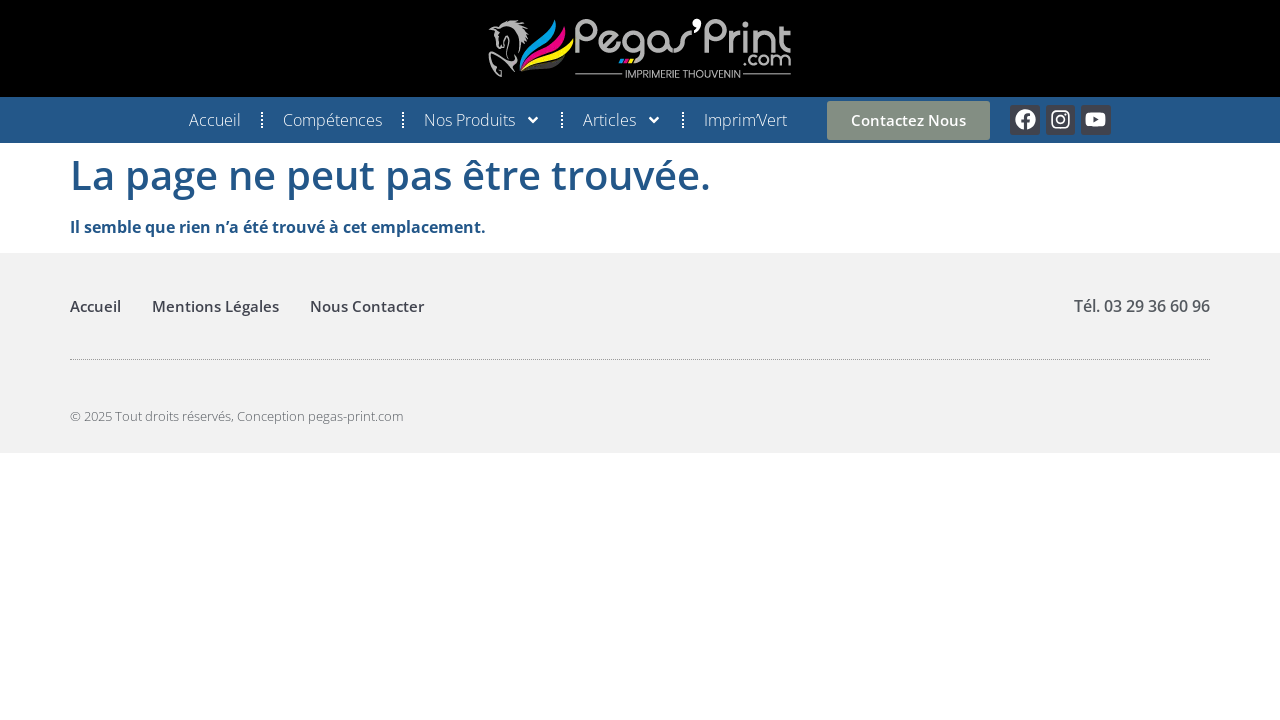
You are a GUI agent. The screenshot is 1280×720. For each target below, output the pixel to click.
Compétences (332, 120)
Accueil (215, 120)
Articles (622, 120)
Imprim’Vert (745, 120)
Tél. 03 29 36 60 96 (1142, 306)
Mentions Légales (215, 306)
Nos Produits (482, 120)
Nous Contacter (367, 306)
